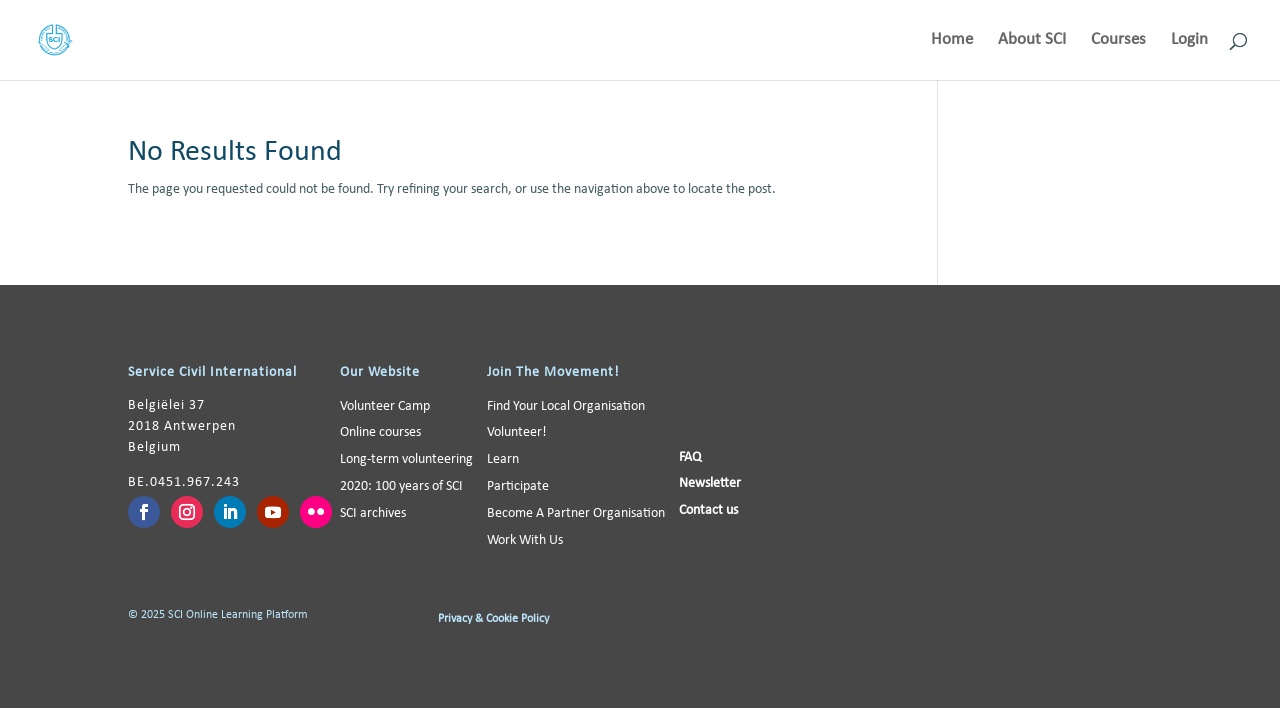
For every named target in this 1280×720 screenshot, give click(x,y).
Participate (518, 486)
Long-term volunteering (406, 459)
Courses (1118, 40)
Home (952, 40)
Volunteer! (517, 432)
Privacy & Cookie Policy (493, 619)
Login (1189, 40)
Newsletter (710, 483)
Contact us (708, 510)
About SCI (1032, 40)
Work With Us (525, 540)
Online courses (380, 432)
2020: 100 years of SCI (401, 486)
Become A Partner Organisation (576, 513)
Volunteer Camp (385, 406)
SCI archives (373, 513)
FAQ (690, 457)
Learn (503, 459)
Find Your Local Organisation (566, 406)
